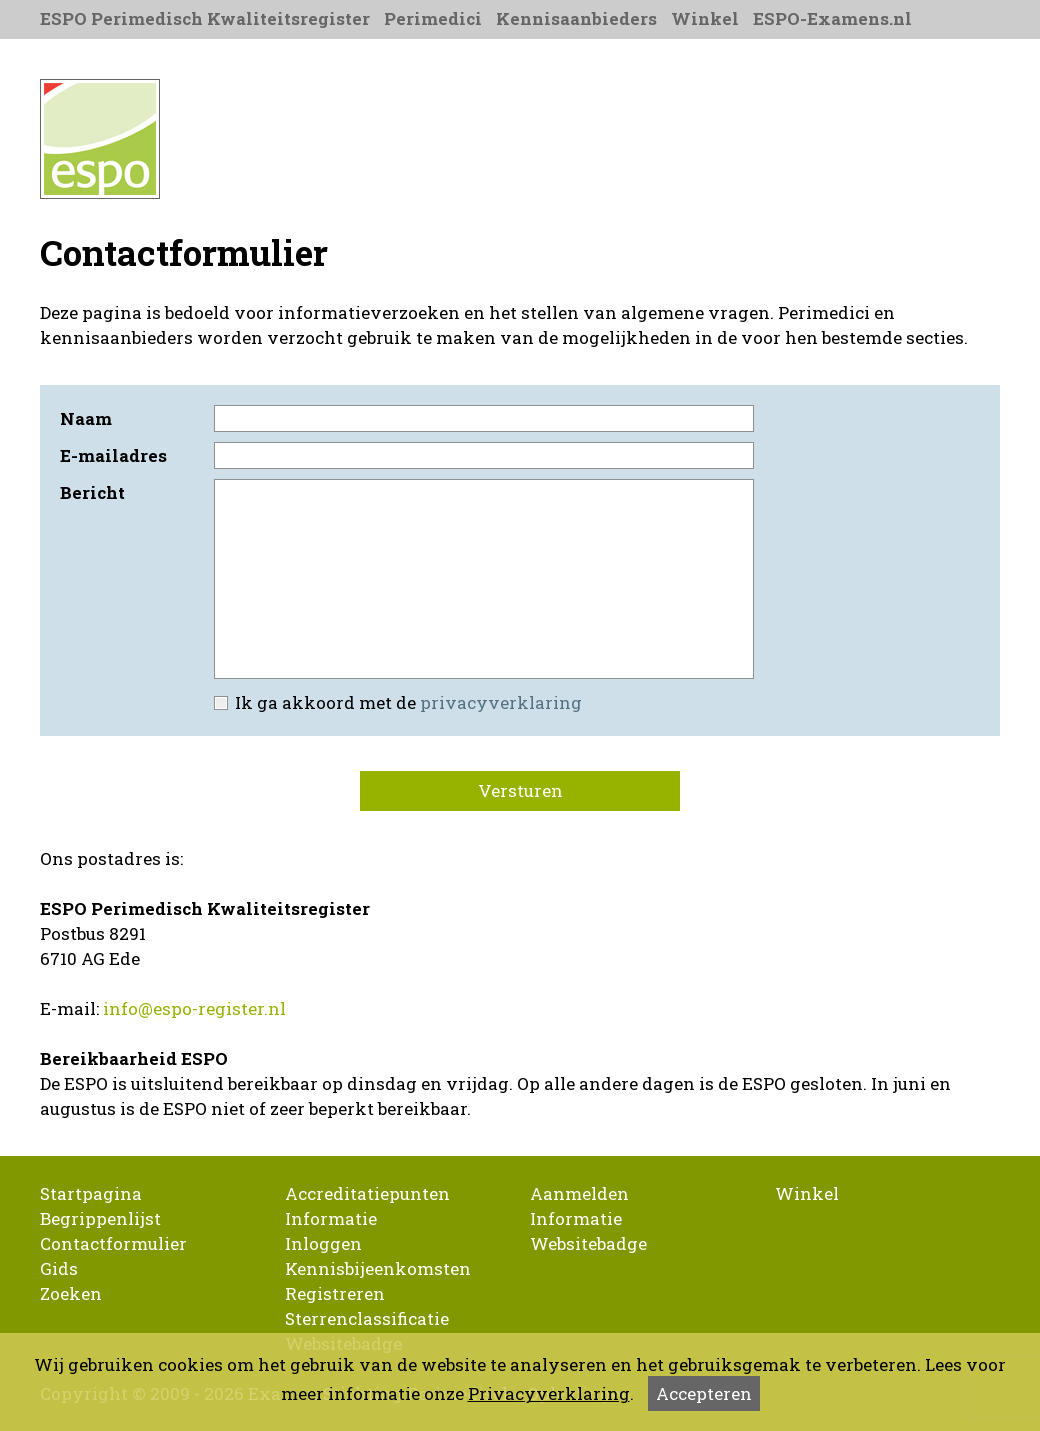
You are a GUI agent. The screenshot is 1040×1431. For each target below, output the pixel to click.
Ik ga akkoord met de (396, 702)
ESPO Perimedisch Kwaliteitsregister (205, 18)
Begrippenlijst (100, 1218)
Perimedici (433, 18)
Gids (59, 1268)
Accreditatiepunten (367, 1193)
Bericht (92, 492)
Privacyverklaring (549, 1393)
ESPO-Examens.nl (832, 18)
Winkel (705, 18)
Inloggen (323, 1243)
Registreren (335, 1293)
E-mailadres (113, 455)
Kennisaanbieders (576, 18)
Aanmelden (579, 1193)
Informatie (331, 1218)
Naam (86, 418)
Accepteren (704, 1393)
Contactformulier (113, 1243)
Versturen (520, 790)
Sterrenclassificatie (367, 1318)
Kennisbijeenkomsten (378, 1268)
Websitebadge (588, 1243)
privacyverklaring (501, 702)
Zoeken (71, 1293)
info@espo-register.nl (194, 1008)
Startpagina (91, 1193)
